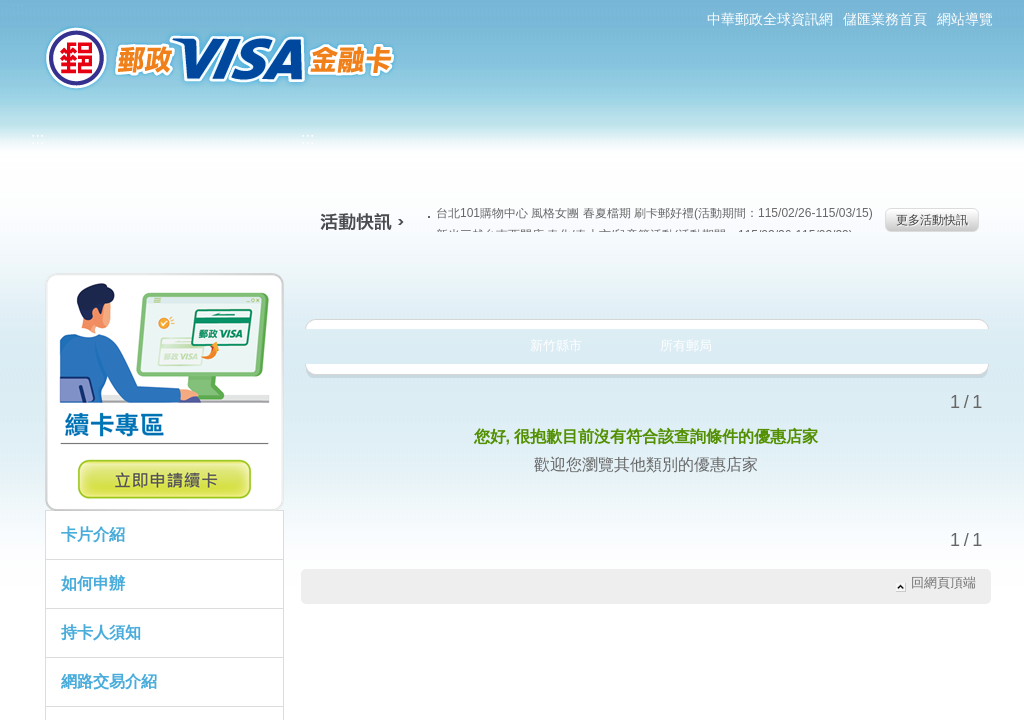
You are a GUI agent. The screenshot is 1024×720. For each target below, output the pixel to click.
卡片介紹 (93, 534)
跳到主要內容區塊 (10, 10)
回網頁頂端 (943, 582)
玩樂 (774, 284)
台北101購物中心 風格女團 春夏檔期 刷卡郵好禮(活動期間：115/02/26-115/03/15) (650, 213)
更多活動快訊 (932, 220)
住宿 (905, 284)
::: (17, 8)
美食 (381, 284)
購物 (643, 284)
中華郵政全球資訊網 (770, 19)
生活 (512, 284)
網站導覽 (965, 19)
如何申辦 (93, 583)
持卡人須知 (101, 632)
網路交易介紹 (109, 681)
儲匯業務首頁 (885, 19)
